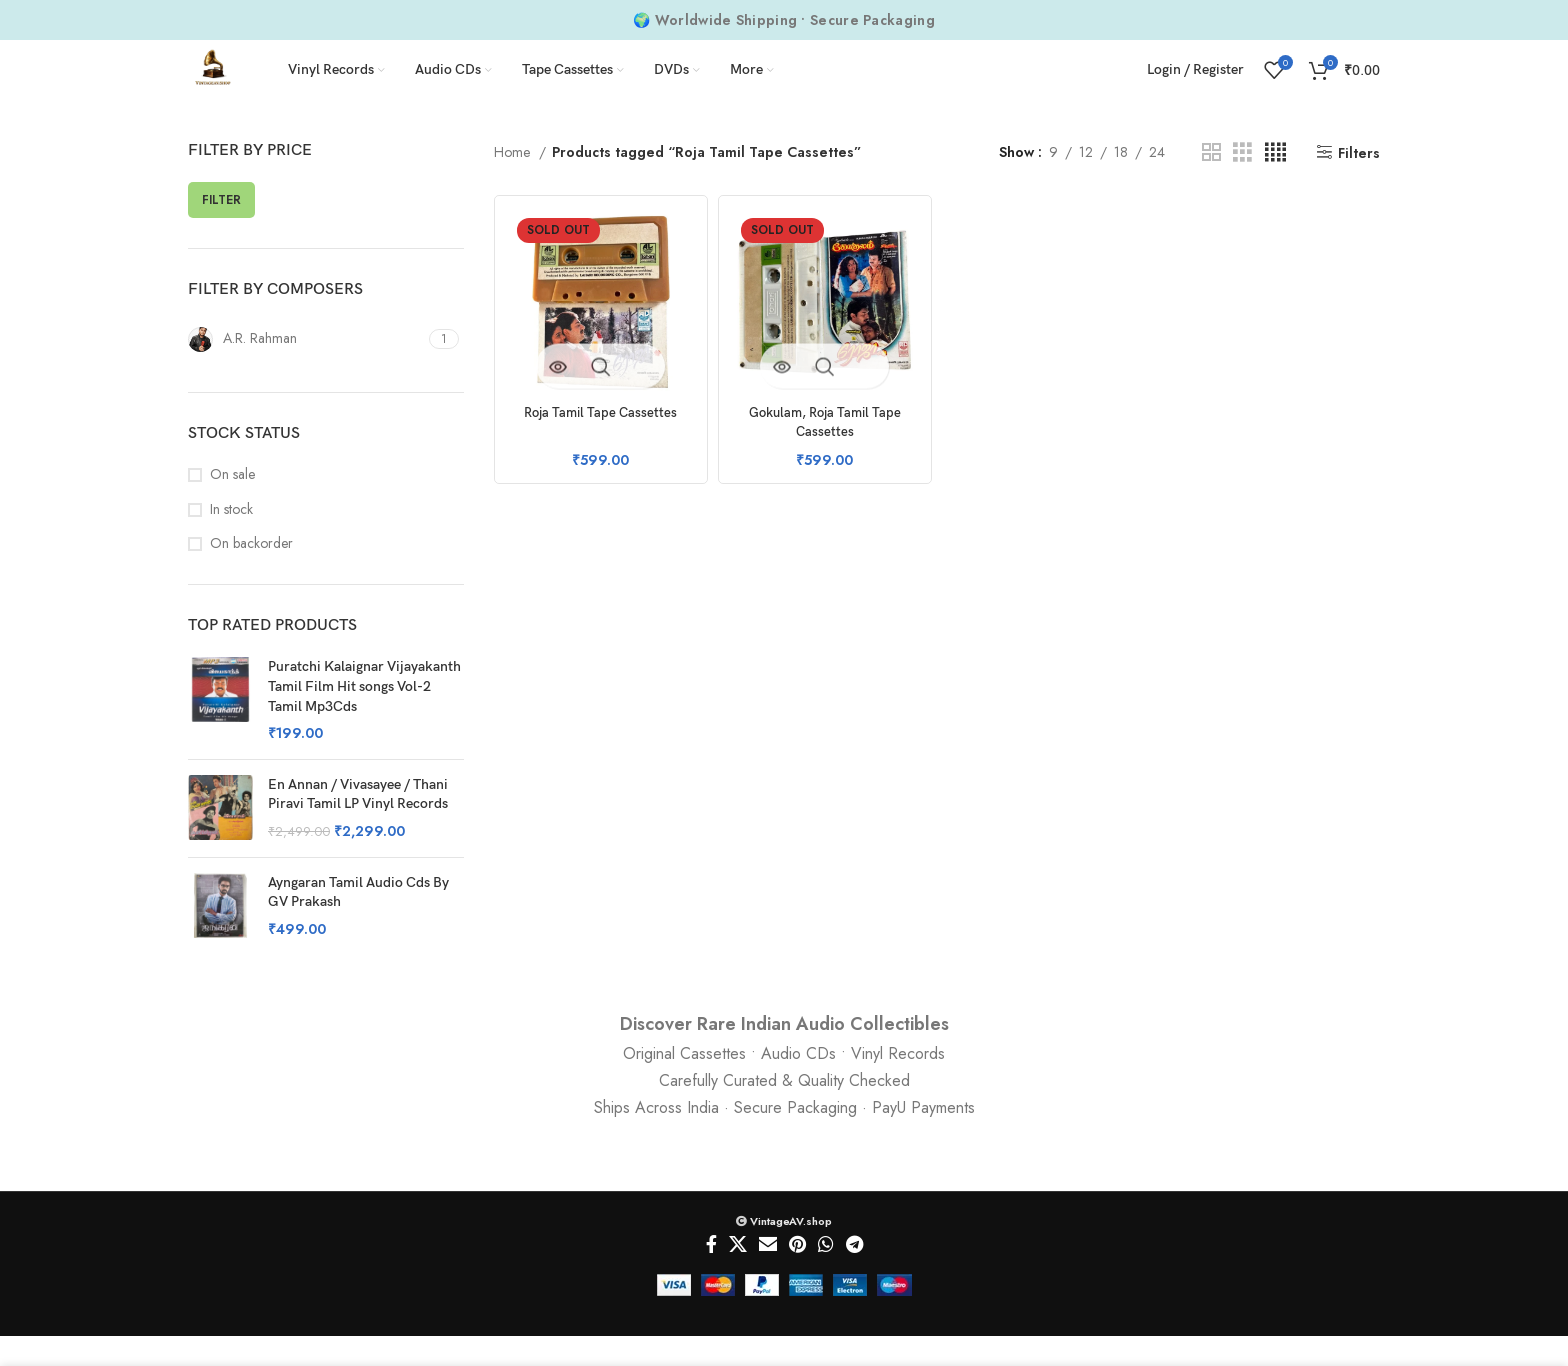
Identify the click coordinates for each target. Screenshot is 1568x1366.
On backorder (251, 573)
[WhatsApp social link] (826, 1274)
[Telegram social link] (854, 1274)
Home (514, 182)
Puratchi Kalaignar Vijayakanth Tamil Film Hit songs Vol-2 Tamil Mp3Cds (364, 716)
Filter (221, 230)
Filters (1359, 182)
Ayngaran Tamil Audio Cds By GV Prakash (358, 922)
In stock (231, 539)
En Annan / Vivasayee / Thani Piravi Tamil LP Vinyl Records (358, 824)
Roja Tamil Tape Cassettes (596, 434)
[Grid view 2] (1211, 182)
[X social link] (738, 1274)
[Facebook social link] (711, 1274)
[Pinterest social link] (797, 1274)
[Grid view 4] (1275, 182)
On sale (232, 504)
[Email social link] (768, 1274)
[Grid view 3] (1242, 182)
